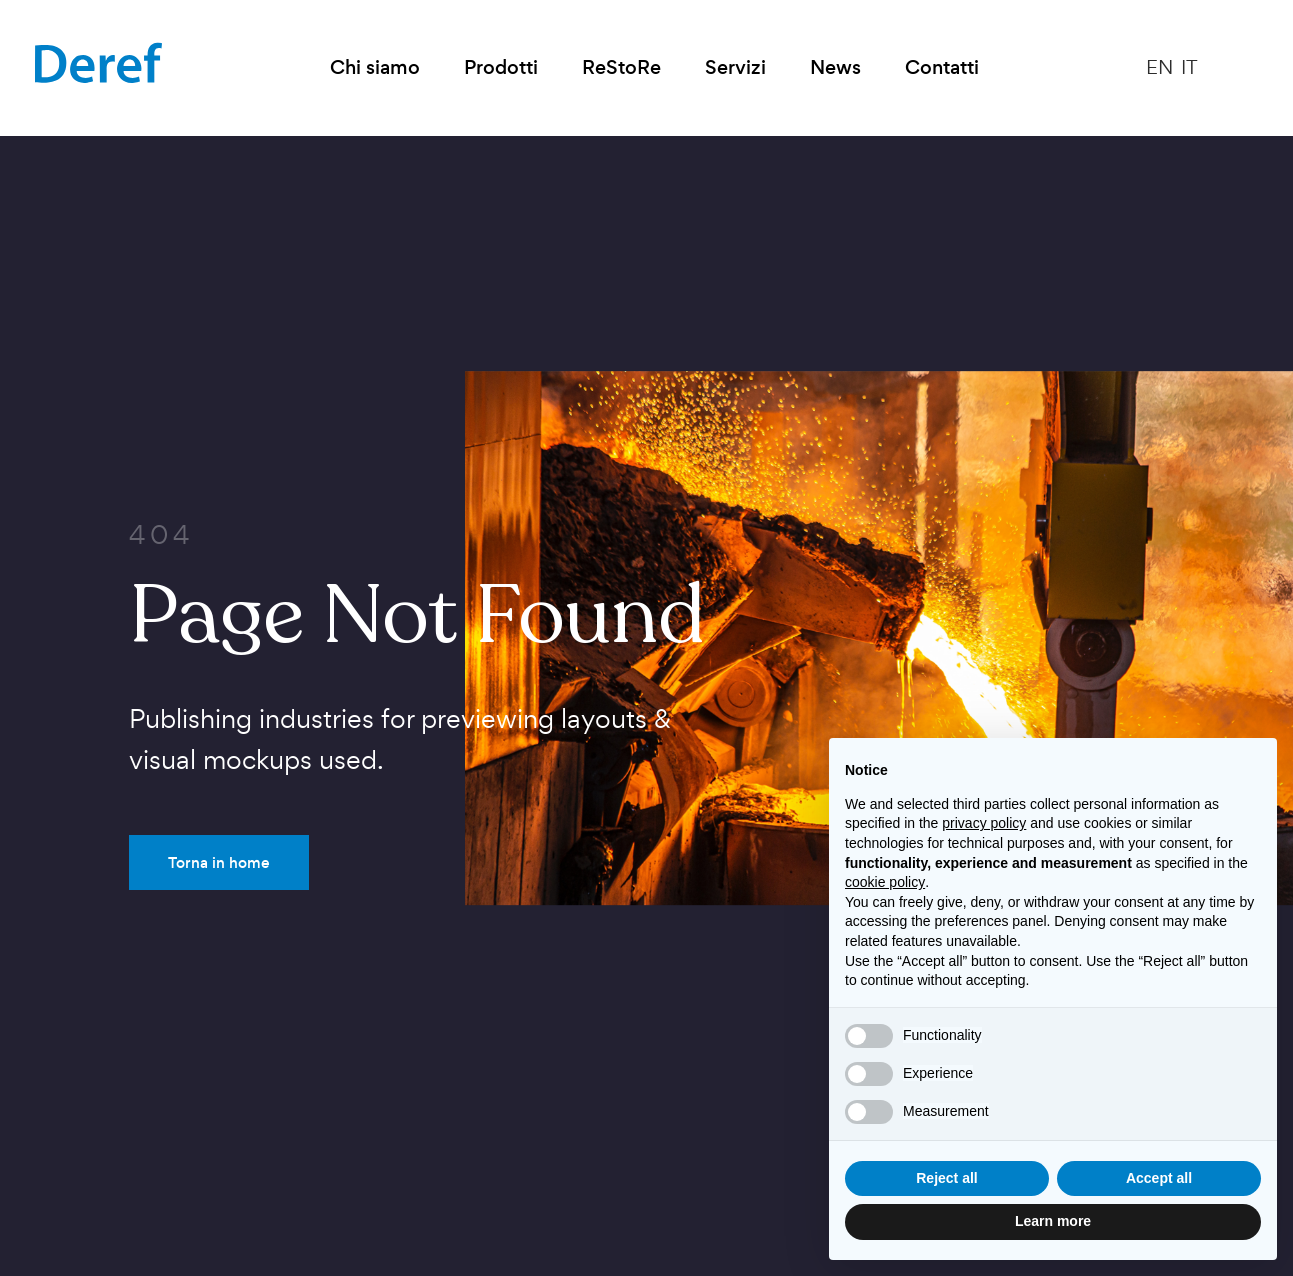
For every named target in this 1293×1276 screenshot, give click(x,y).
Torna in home (219, 862)
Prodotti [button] (501, 67)
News (835, 67)
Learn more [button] (1053, 1221)
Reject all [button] (946, 1178)
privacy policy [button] (984, 823)
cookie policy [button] (885, 882)
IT (1189, 67)
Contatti (942, 67)
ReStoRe (621, 67)
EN (1159, 67)
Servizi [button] (735, 67)
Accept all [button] (1159, 1178)
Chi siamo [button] (375, 67)
